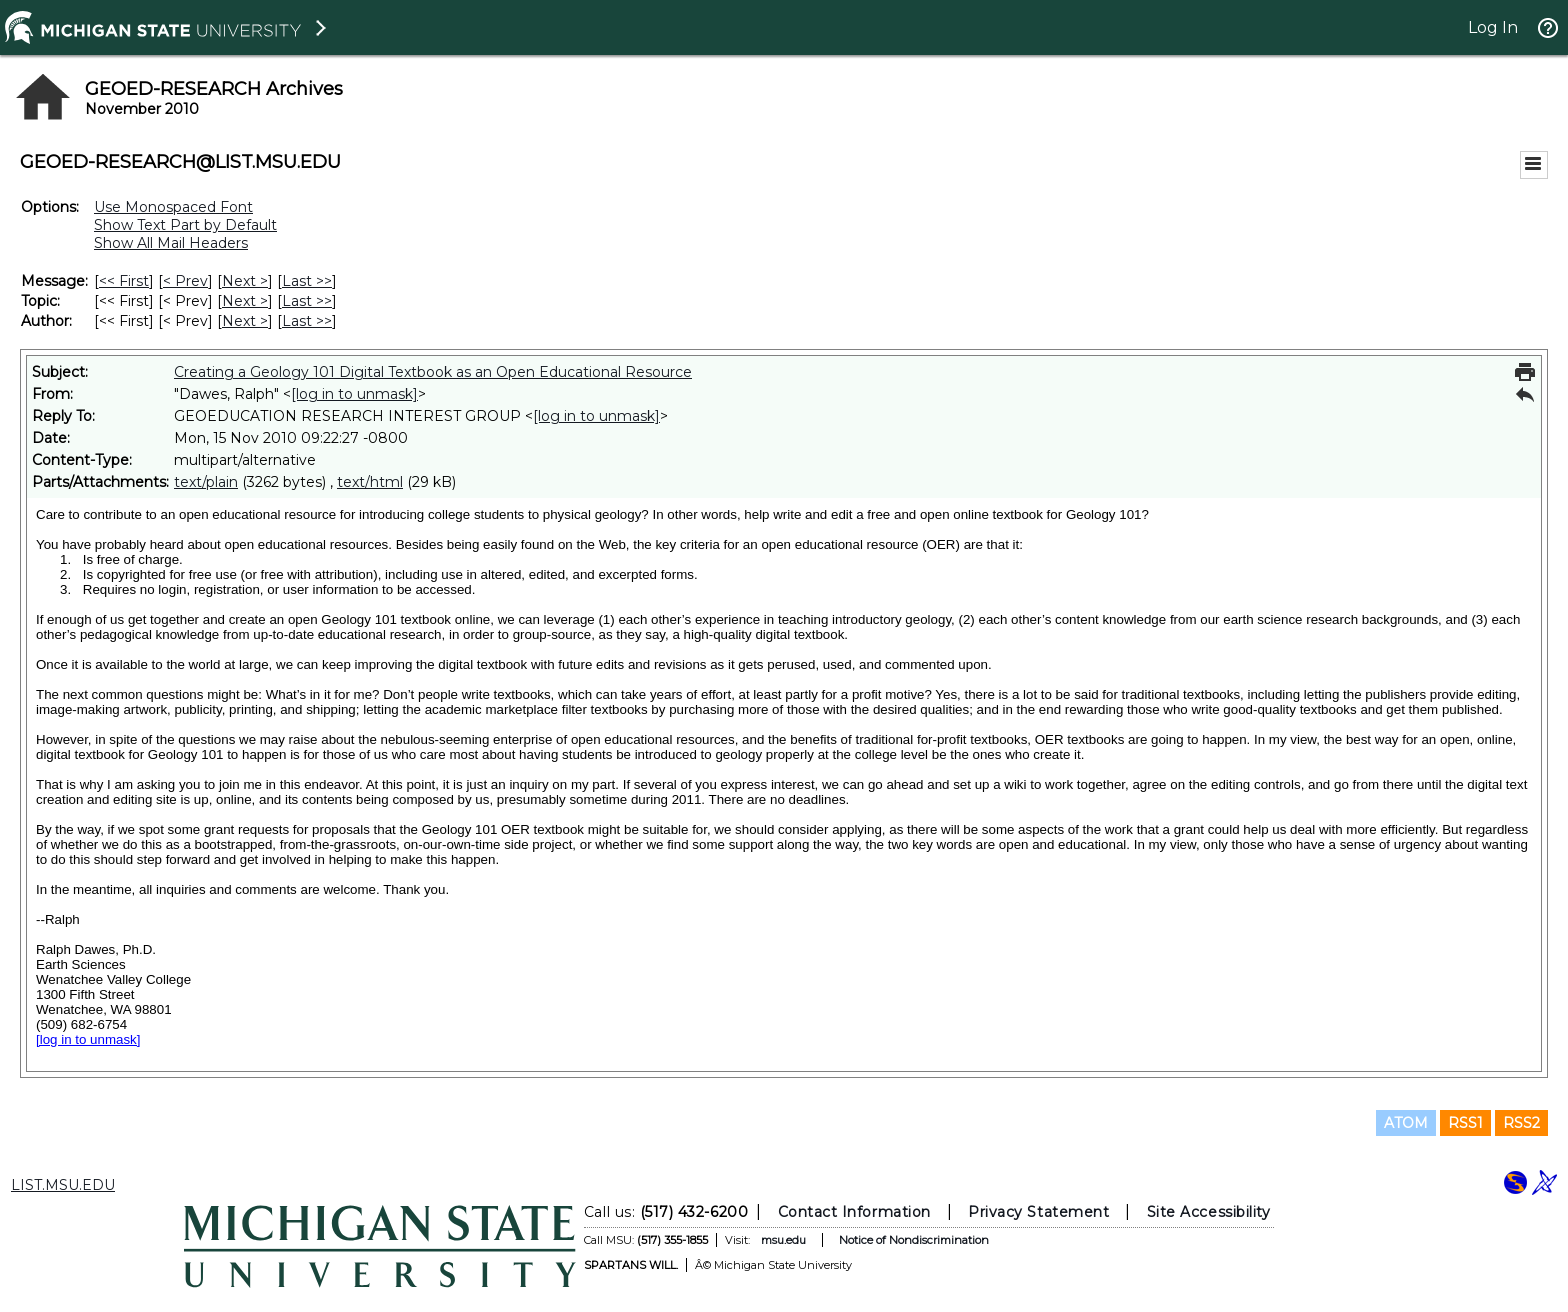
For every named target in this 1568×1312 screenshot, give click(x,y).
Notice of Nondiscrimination (914, 1240)
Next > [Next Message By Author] (245, 321)
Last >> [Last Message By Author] (307, 321)
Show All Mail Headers (171, 243)
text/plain (206, 482)
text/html (370, 482)
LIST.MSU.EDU (63, 1185)
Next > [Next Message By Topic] (245, 301)
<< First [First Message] (124, 281)
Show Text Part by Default (185, 225)
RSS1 (1465, 1123)
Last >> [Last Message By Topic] (307, 301)
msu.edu (783, 1240)
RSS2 (1521, 1123)
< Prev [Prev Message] (185, 281)
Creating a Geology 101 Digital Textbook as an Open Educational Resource (433, 372)
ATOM (1406, 1123)
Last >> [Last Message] (307, 281)
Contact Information (854, 1212)
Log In (1493, 27)
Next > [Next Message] (245, 281)
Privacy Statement (1038, 1212)
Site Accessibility (1209, 1212)
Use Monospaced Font (173, 207)
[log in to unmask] (354, 394)
